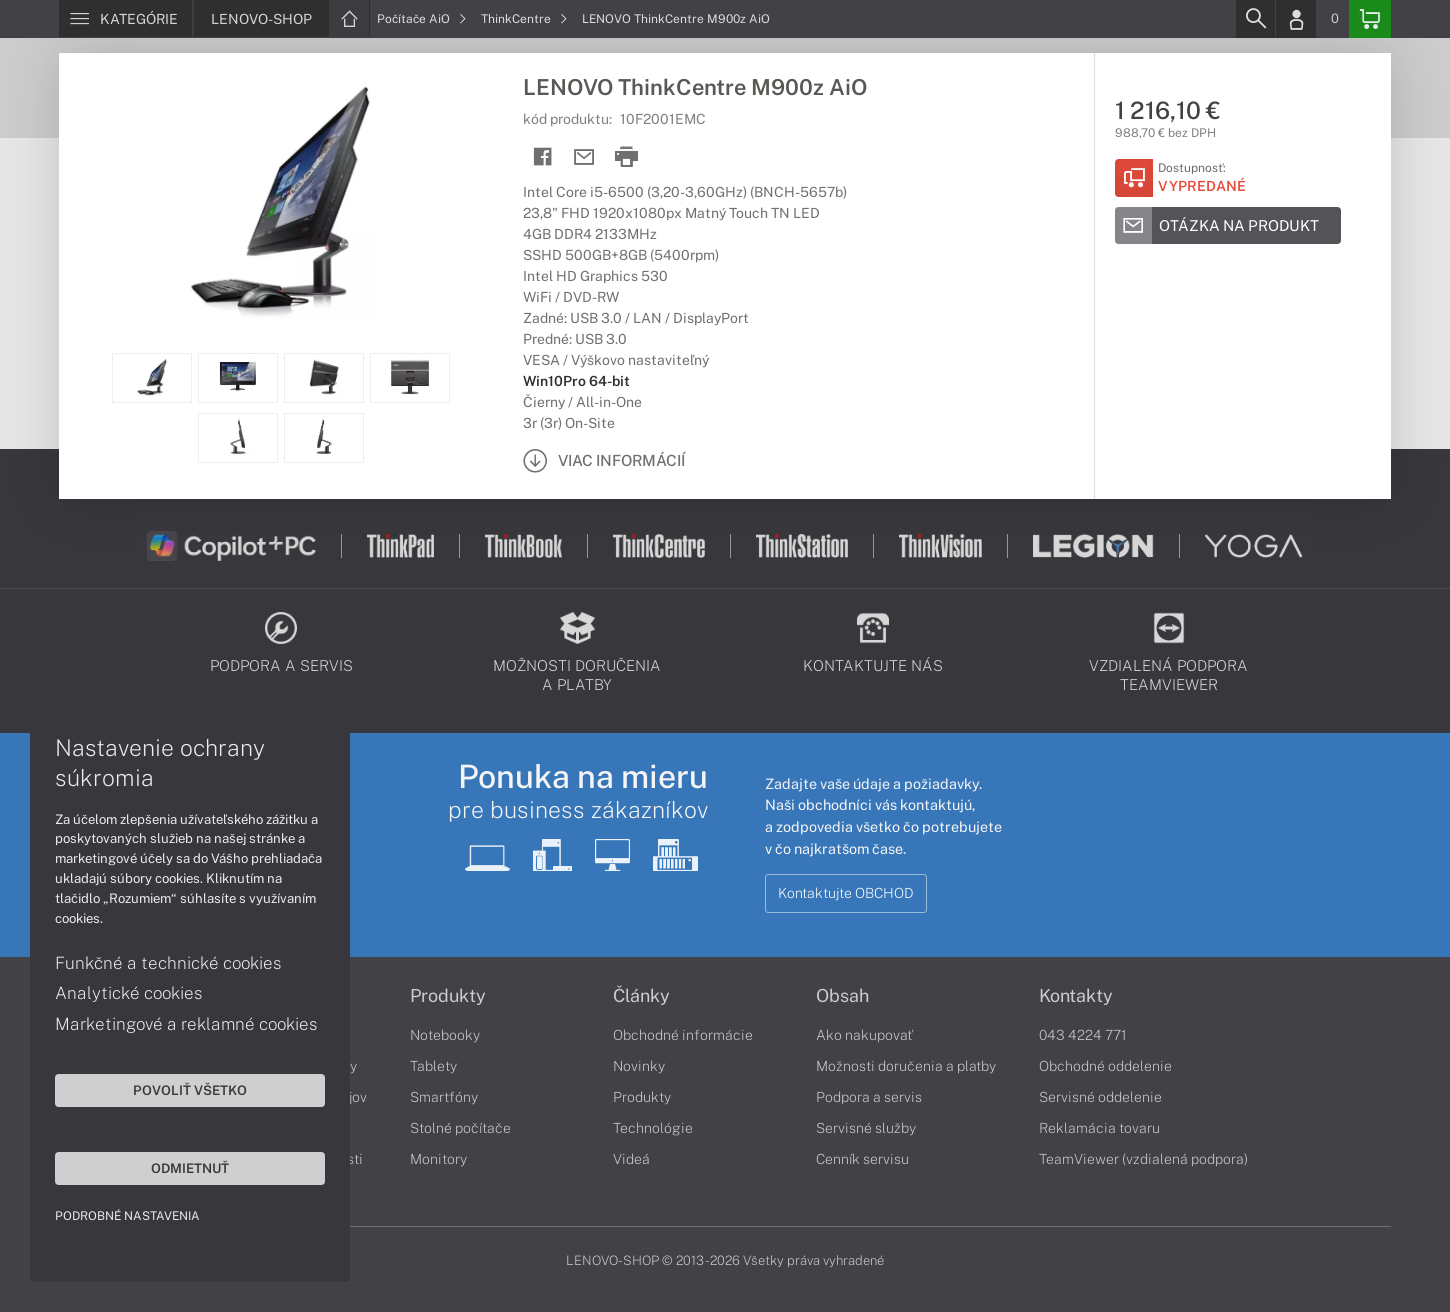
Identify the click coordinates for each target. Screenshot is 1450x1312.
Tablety (433, 1066)
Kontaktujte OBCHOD (846, 893)
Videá (631, 1159)
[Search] (1255, 19)
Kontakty (1076, 996)
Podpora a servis (869, 1097)
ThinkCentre (524, 19)
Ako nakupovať (864, 1035)
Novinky (639, 1066)
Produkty (448, 996)
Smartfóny (444, 1097)
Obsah (842, 996)
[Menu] (125, 19)
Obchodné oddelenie (1105, 1066)
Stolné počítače (460, 1128)
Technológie (653, 1128)
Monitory (438, 1159)
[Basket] (1370, 19)
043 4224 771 (1083, 1035)
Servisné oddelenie (1100, 1097)
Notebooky (445, 1035)
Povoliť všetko (190, 1090)
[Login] (1296, 19)
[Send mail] (584, 157)
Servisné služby (866, 1128)
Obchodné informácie (683, 1035)
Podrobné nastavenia (127, 1216)
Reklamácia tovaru (1099, 1128)
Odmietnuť (190, 1168)
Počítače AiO (422, 19)
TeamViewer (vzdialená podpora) (1143, 1159)
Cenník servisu (862, 1159)
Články (641, 996)
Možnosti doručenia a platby (906, 1066)
